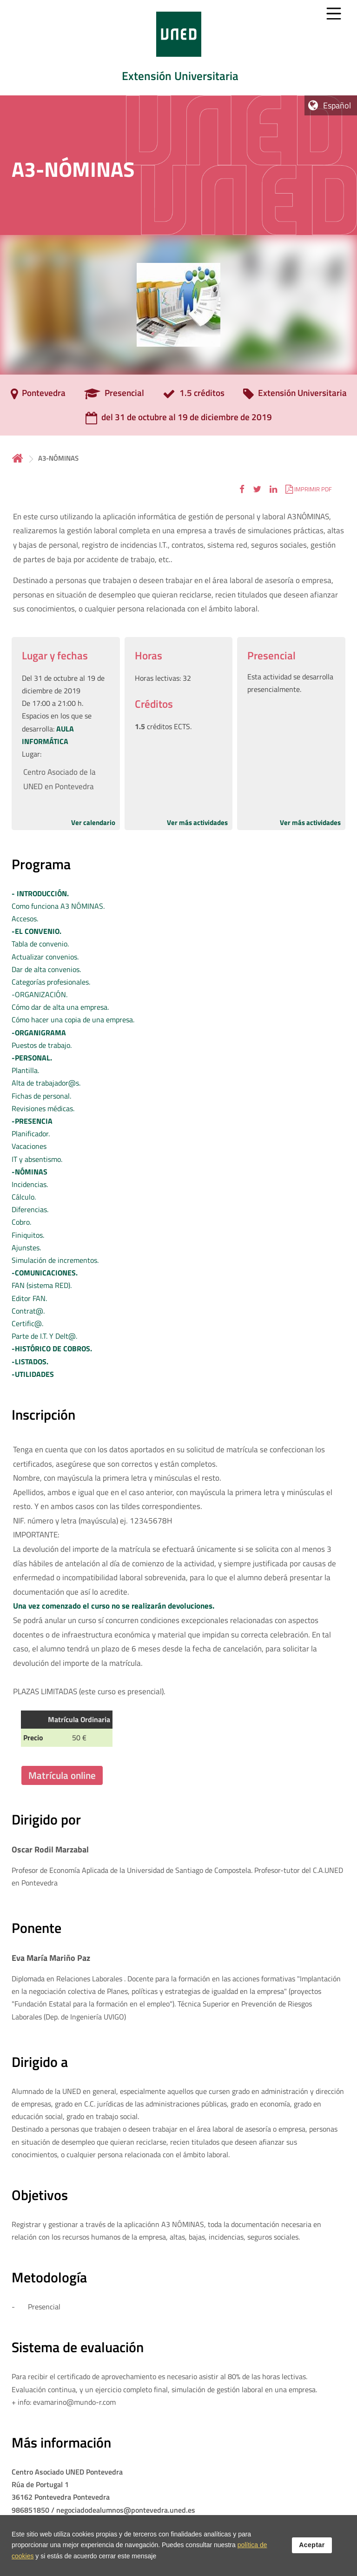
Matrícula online (62, 1775)
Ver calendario (93, 822)
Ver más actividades (197, 822)
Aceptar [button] (312, 2545)
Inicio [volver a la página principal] (17, 458)
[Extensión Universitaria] (295, 396)
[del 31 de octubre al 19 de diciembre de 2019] (178, 420)
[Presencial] (114, 396)
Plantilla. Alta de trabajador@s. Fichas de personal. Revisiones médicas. (46, 1083)
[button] (242, 489)
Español (337, 105)
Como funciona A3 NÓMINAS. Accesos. (58, 906)
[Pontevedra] (38, 396)
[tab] (178, 47)
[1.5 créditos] (193, 396)
